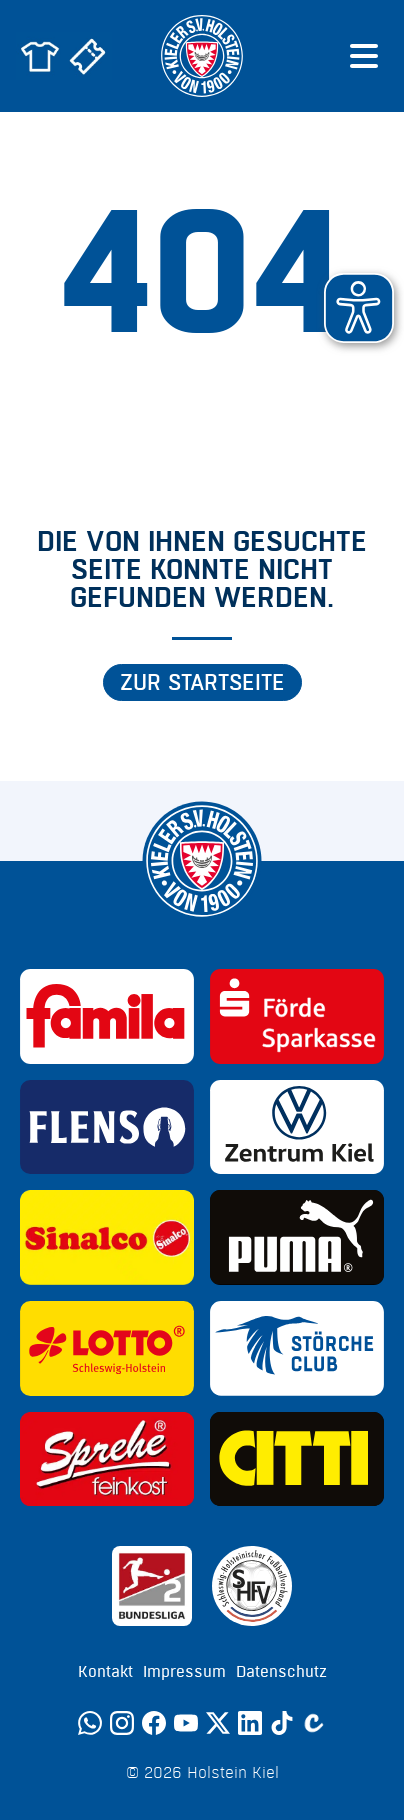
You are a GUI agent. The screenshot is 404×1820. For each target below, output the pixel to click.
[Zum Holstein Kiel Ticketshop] (88, 56)
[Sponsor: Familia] (107, 1016)
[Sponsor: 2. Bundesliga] (152, 1586)
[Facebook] (154, 1723)
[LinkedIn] (250, 1723)
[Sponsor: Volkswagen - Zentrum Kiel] (297, 1127)
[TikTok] (282, 1723)
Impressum (184, 1672)
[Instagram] (122, 1723)
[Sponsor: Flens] (107, 1127)
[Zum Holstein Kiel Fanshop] (40, 56)
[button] (359, 308)
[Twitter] (218, 1723)
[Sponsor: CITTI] (297, 1459)
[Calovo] (314, 1723)
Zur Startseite (202, 683)
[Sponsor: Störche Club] (297, 1348)
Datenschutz (281, 1672)
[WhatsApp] (90, 1723)
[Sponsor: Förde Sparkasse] (297, 1016)
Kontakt (105, 1672)
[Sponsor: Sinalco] (107, 1237)
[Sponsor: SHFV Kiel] (252, 1586)
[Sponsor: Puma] (297, 1237)
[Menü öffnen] (364, 56)
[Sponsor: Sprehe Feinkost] (107, 1459)
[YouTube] (186, 1723)
